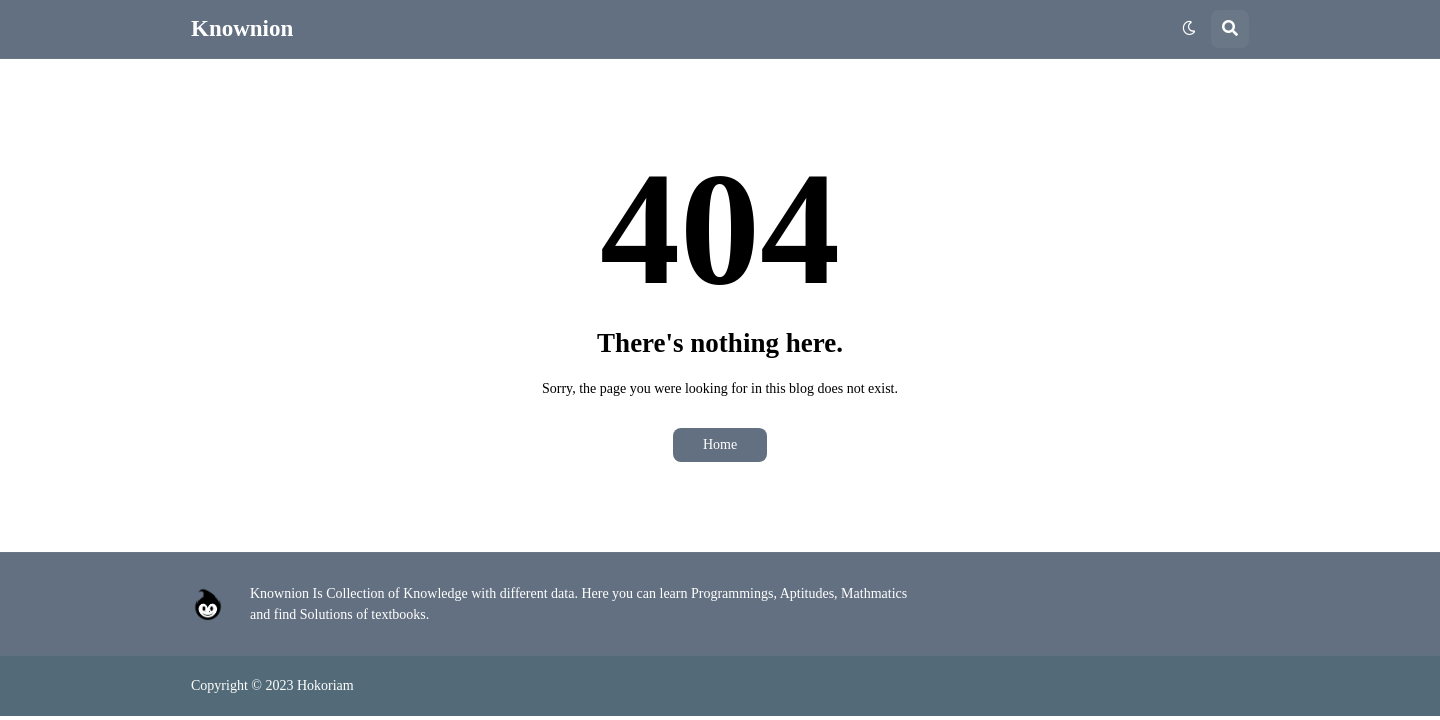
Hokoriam (325, 685)
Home (720, 444)
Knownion (242, 28)
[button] (1189, 29)
